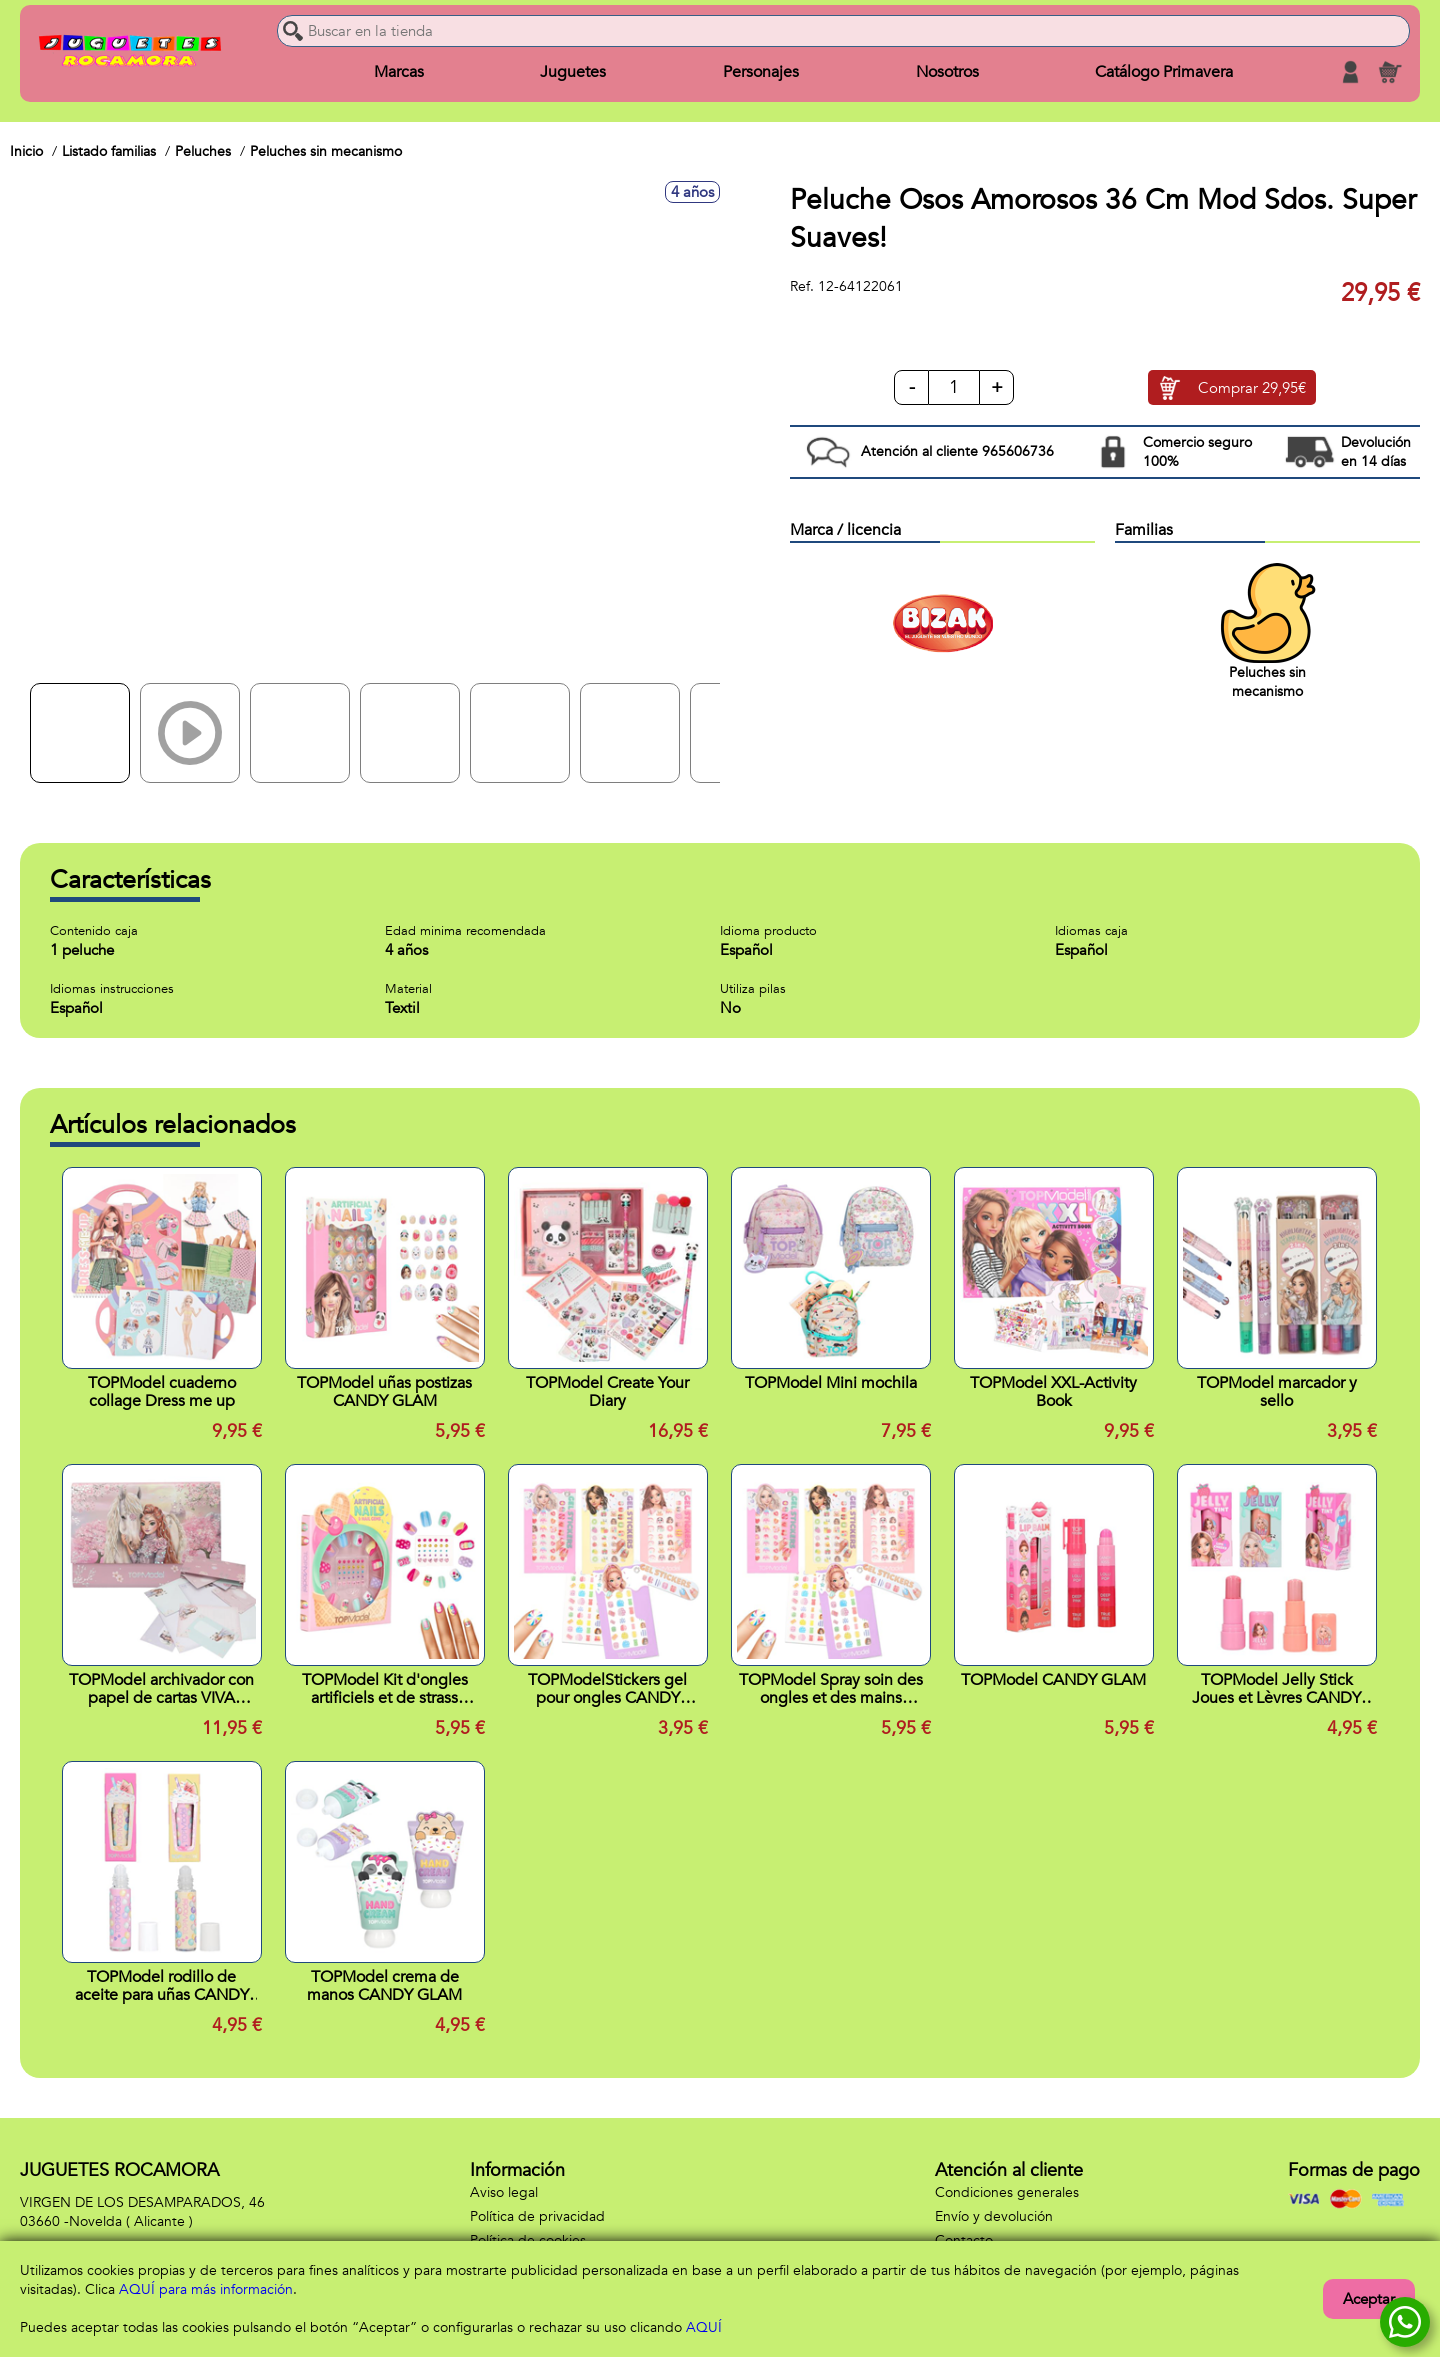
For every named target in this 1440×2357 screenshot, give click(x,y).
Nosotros (947, 72)
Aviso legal (504, 2192)
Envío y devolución (994, 2216)
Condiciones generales (1007, 2192)
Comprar (1252, 388)
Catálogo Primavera (1164, 72)
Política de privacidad (537, 2216)
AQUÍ (704, 2327)
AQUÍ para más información (206, 2289)
